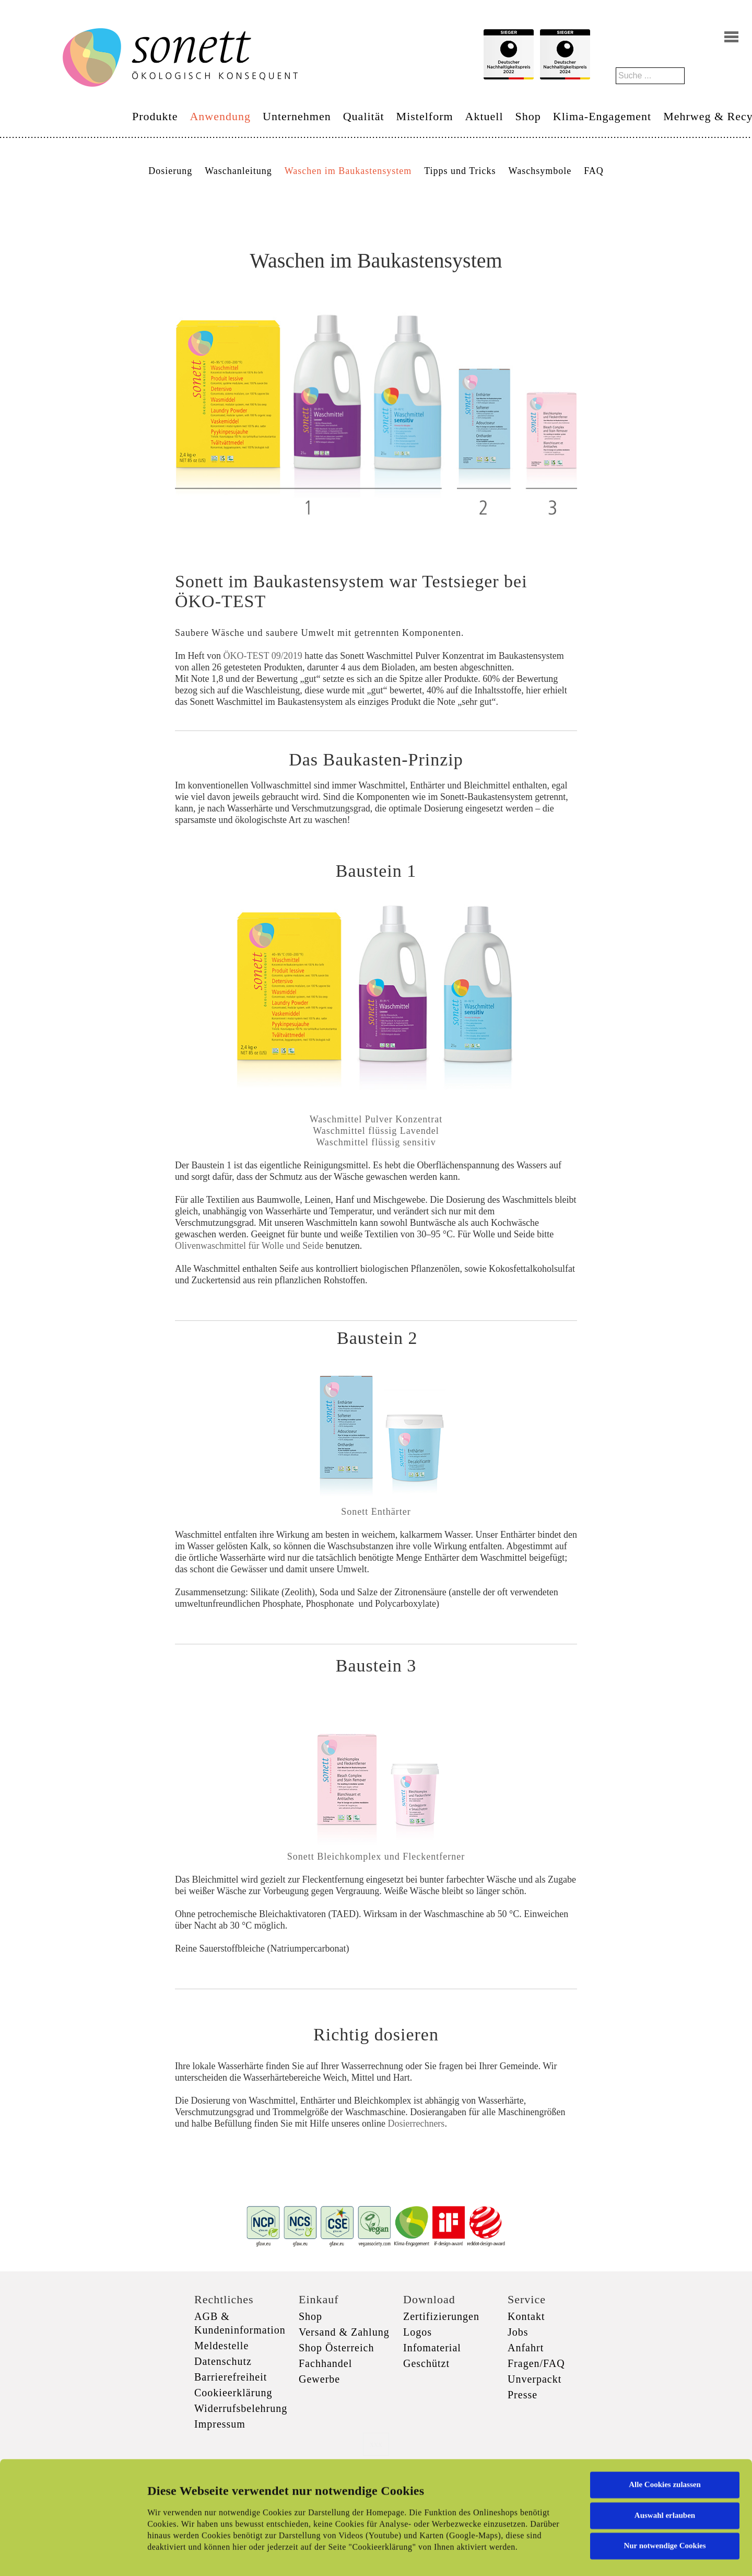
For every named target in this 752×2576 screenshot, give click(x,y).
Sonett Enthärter (375, 1511)
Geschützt (426, 2363)
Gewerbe (319, 2379)
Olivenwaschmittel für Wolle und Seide (249, 1245)
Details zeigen (539, 2555)
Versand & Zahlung (344, 2332)
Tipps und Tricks (460, 171)
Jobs (518, 2332)
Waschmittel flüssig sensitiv (376, 1142)
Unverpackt (534, 2379)
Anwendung (220, 116)
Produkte (155, 116)
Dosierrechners (415, 2123)
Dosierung (170, 171)
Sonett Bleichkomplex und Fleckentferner (376, 1856)
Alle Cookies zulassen (665, 2420)
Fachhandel (325, 2363)
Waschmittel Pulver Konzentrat (376, 1119)
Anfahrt (526, 2347)
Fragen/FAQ (536, 2363)
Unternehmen (297, 116)
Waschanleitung (238, 171)
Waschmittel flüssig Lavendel (376, 1130)
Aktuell (484, 116)
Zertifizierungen (441, 2316)
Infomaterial (432, 2347)
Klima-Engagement (602, 116)
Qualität (363, 116)
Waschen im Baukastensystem (348, 171)
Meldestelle (221, 2345)
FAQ (594, 171)
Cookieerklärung (233, 2392)
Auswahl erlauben (664, 2450)
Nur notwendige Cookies (665, 2481)
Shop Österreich (336, 2347)
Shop (528, 116)
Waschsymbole (540, 171)
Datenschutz (223, 2361)
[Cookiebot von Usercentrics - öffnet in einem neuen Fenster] (67, 2555)
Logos (417, 2332)
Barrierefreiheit (230, 2377)
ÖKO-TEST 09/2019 (262, 656)
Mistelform (424, 116)
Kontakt (526, 2316)
